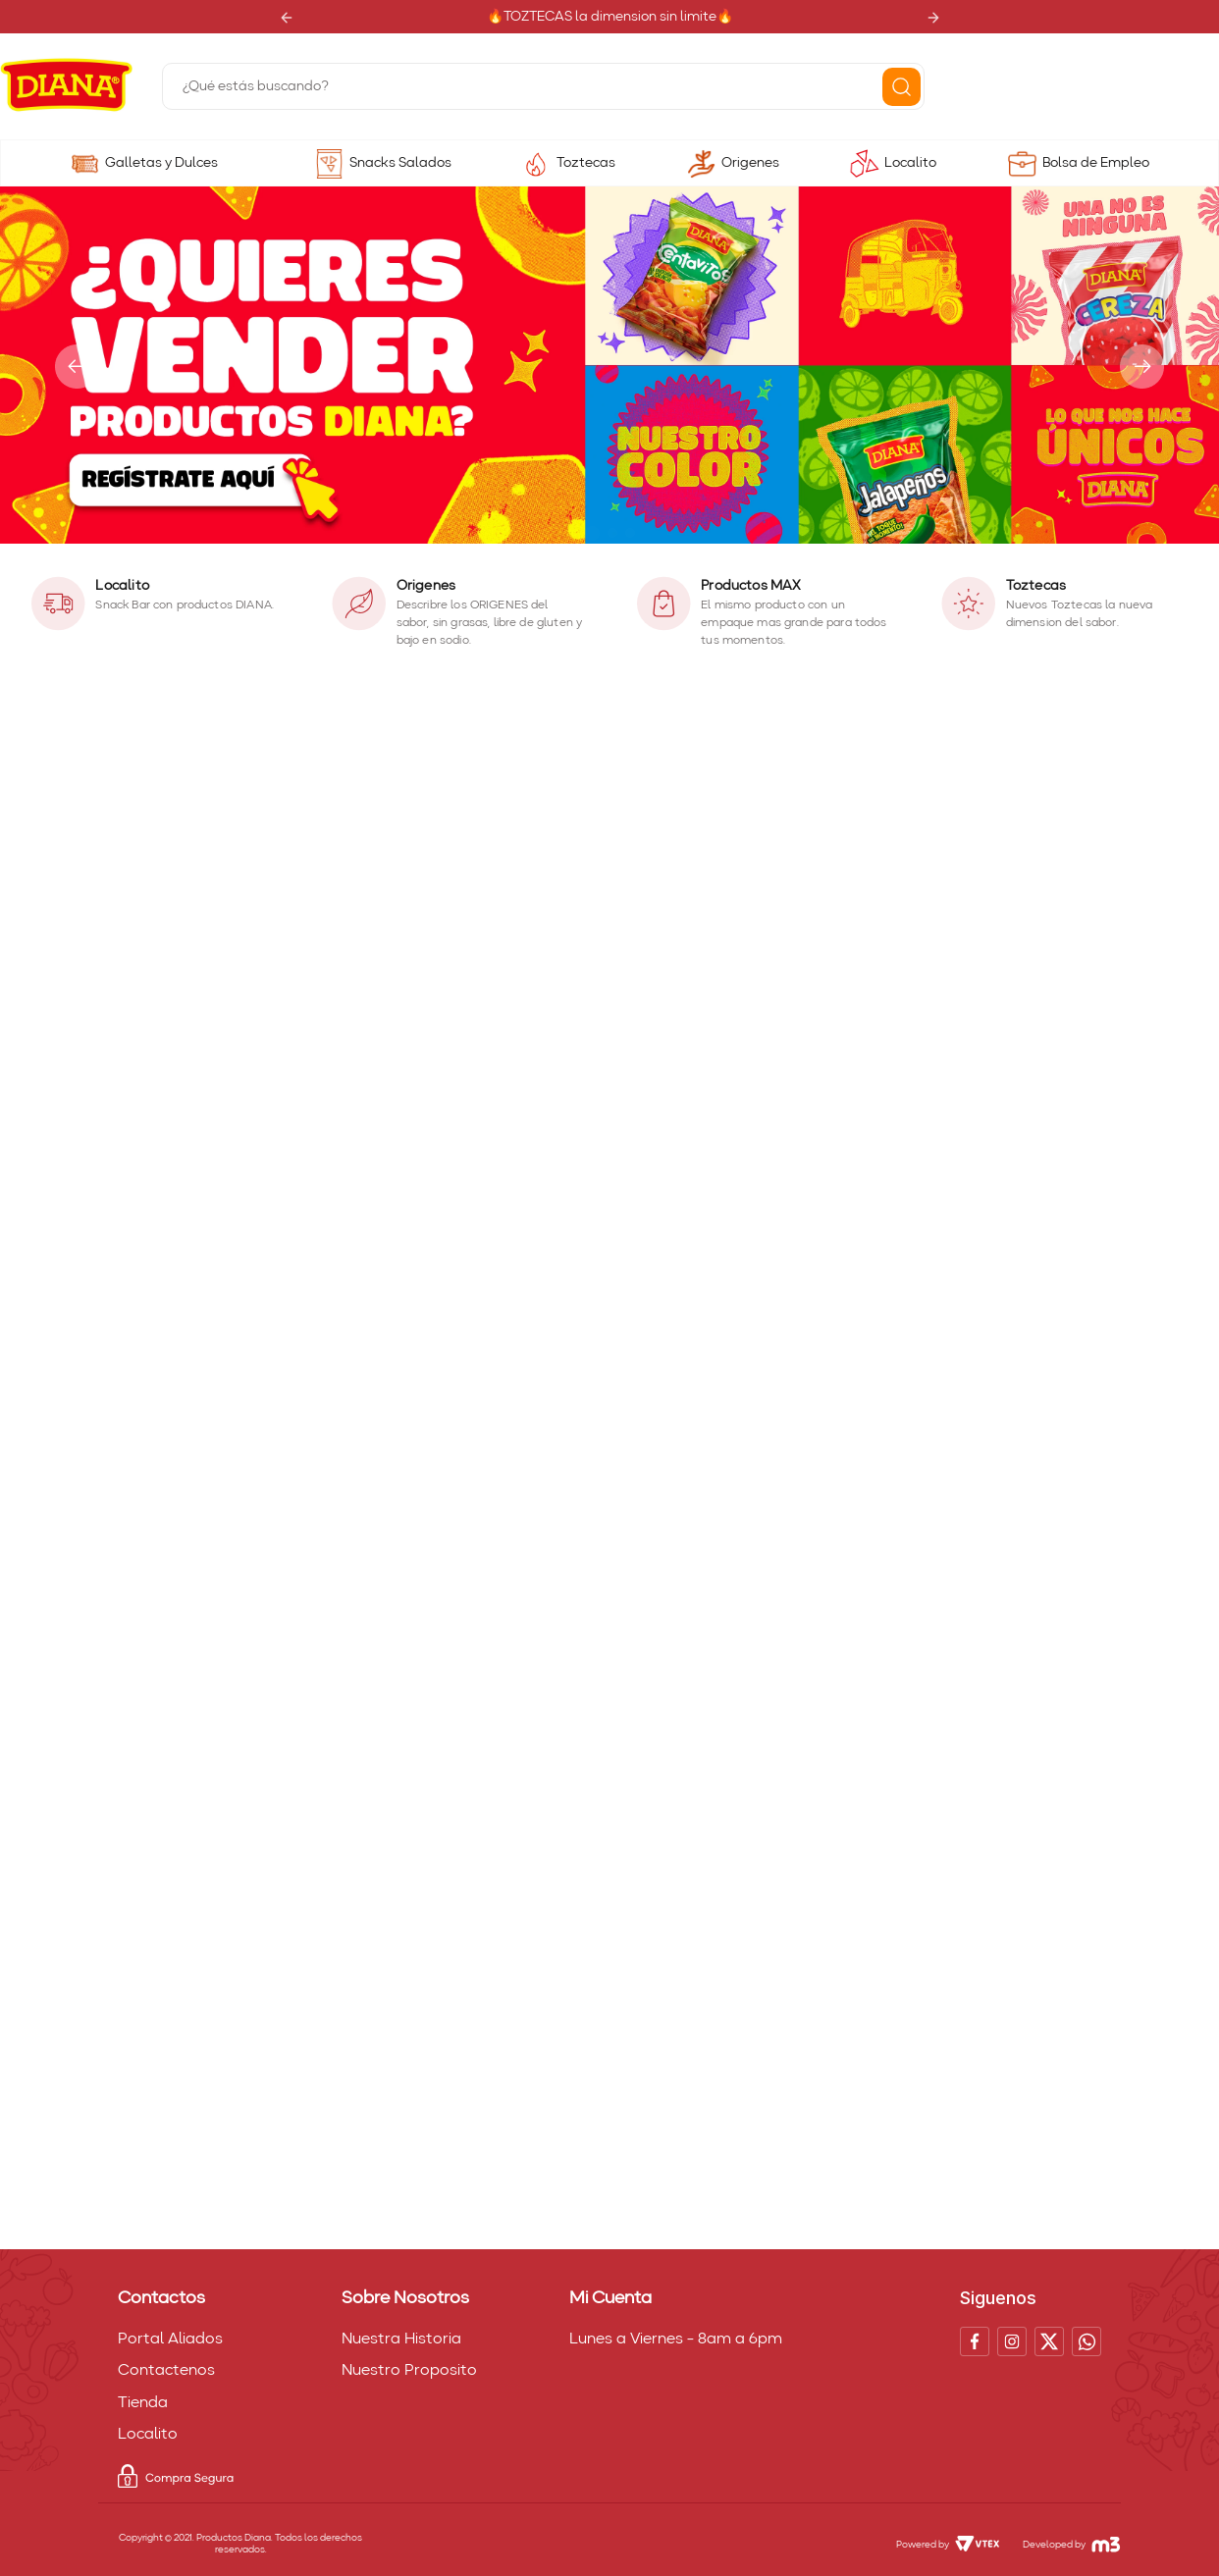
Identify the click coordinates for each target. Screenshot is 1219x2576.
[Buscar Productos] (901, 87)
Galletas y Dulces (161, 163)
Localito (910, 163)
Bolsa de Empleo (1095, 163)
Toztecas (585, 163)
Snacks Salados (400, 163)
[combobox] (543, 86)
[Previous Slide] (286, 17)
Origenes (750, 163)
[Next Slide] (933, 17)
